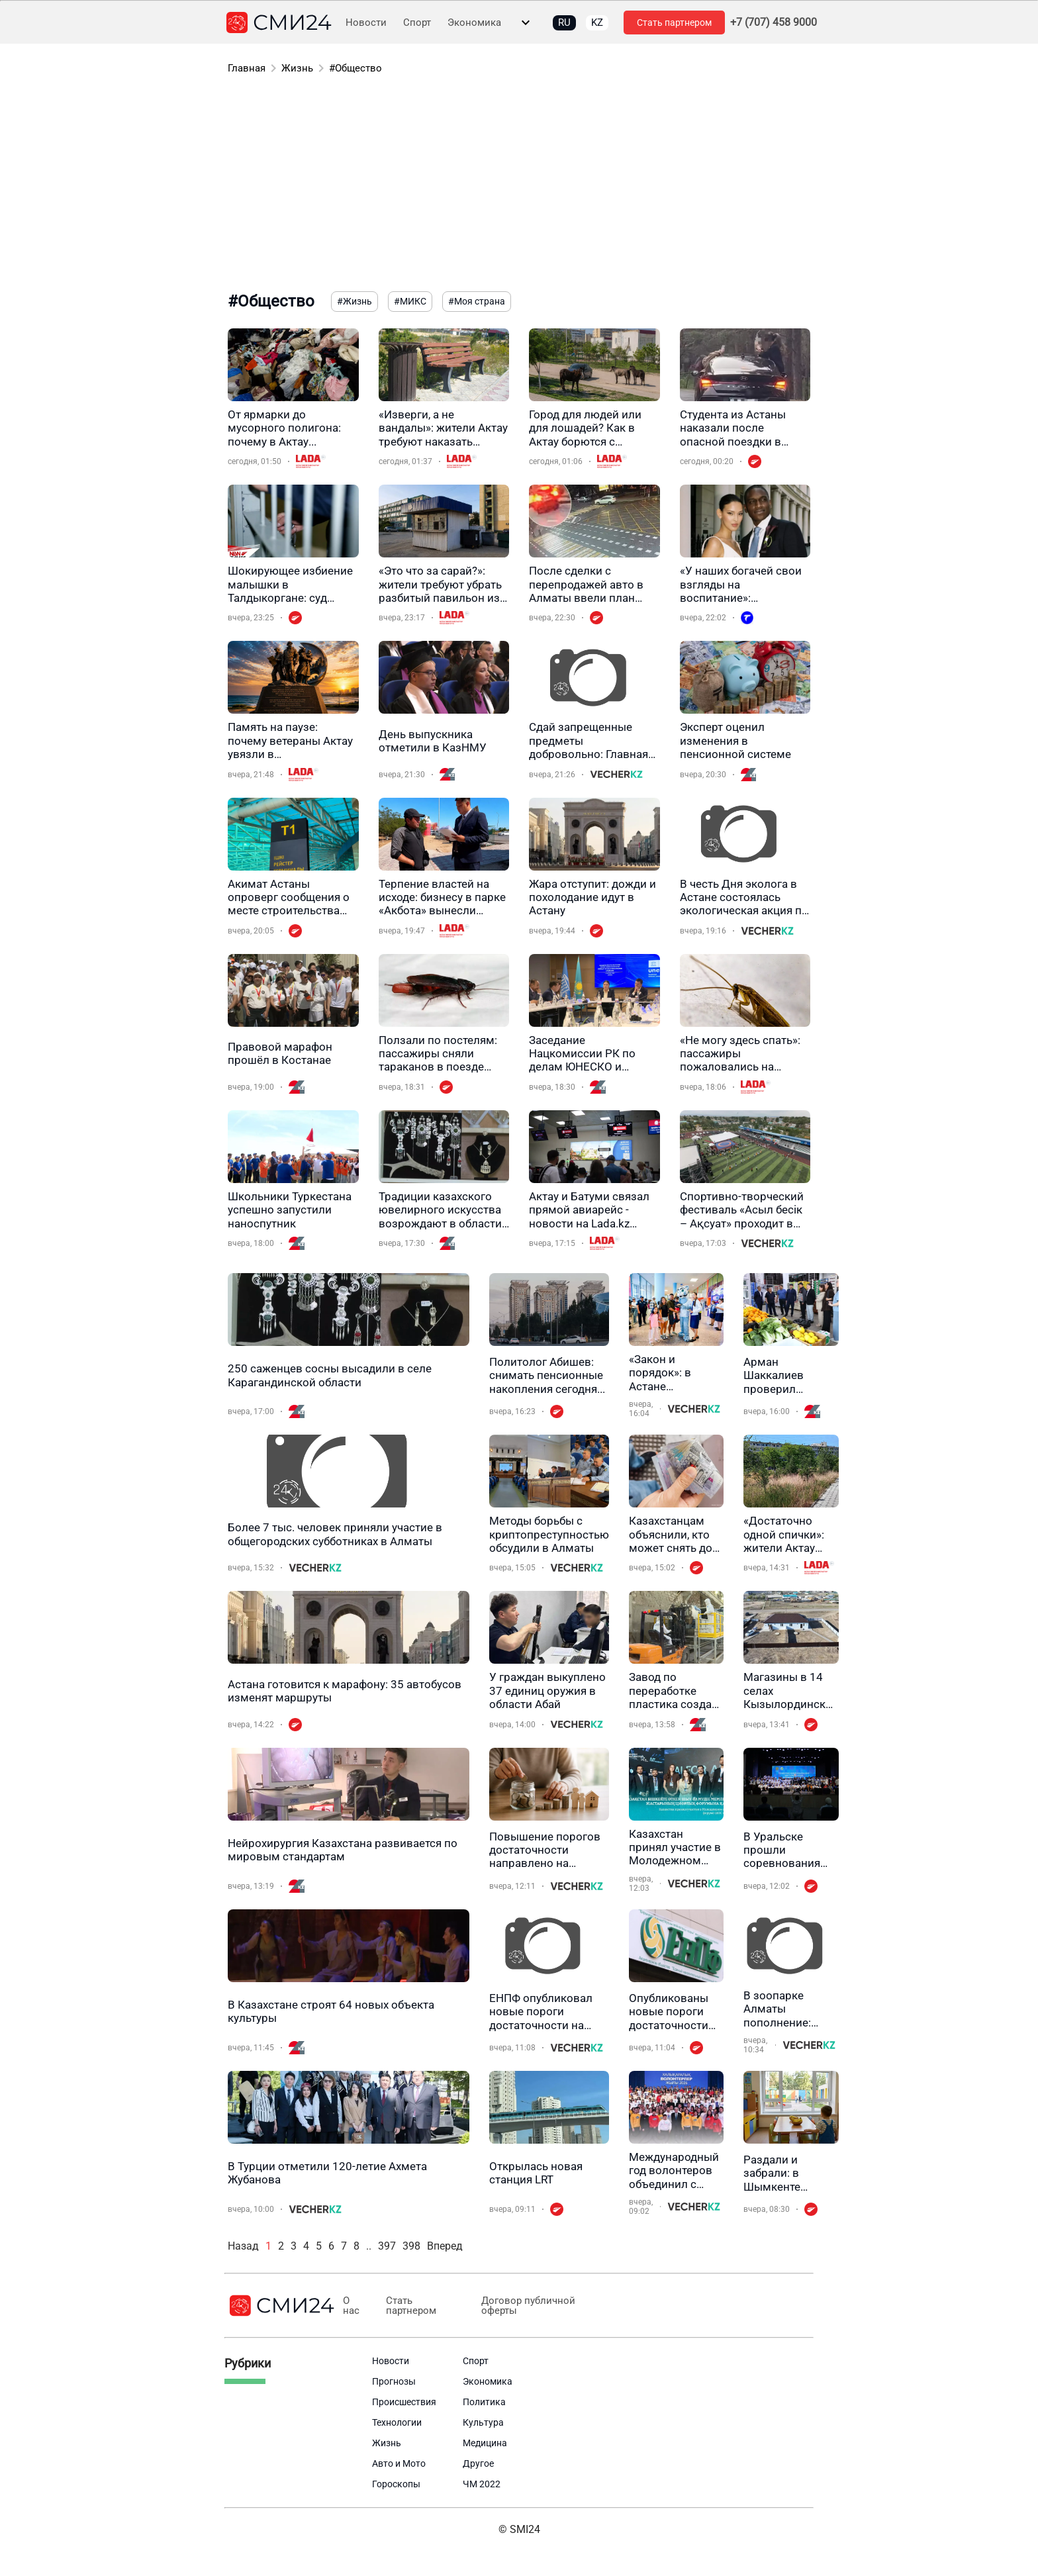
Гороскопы (396, 2484)
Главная (246, 68)
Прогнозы (394, 2381)
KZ (597, 22)
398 (411, 2246)
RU (564, 22)
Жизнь (297, 68)
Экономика (474, 23)
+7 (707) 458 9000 (773, 22)
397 (387, 2246)
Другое (478, 2463)
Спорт (417, 23)
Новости (366, 23)
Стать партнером (674, 22)
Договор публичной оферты (528, 2306)
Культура (483, 2422)
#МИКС (410, 301)
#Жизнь (354, 301)
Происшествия (404, 2402)
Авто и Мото (399, 2463)
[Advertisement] (519, 185)
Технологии (397, 2422)
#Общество (355, 68)
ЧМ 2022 (481, 2484)
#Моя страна (476, 301)
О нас (351, 2306)
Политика (484, 2402)
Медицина (485, 2443)
